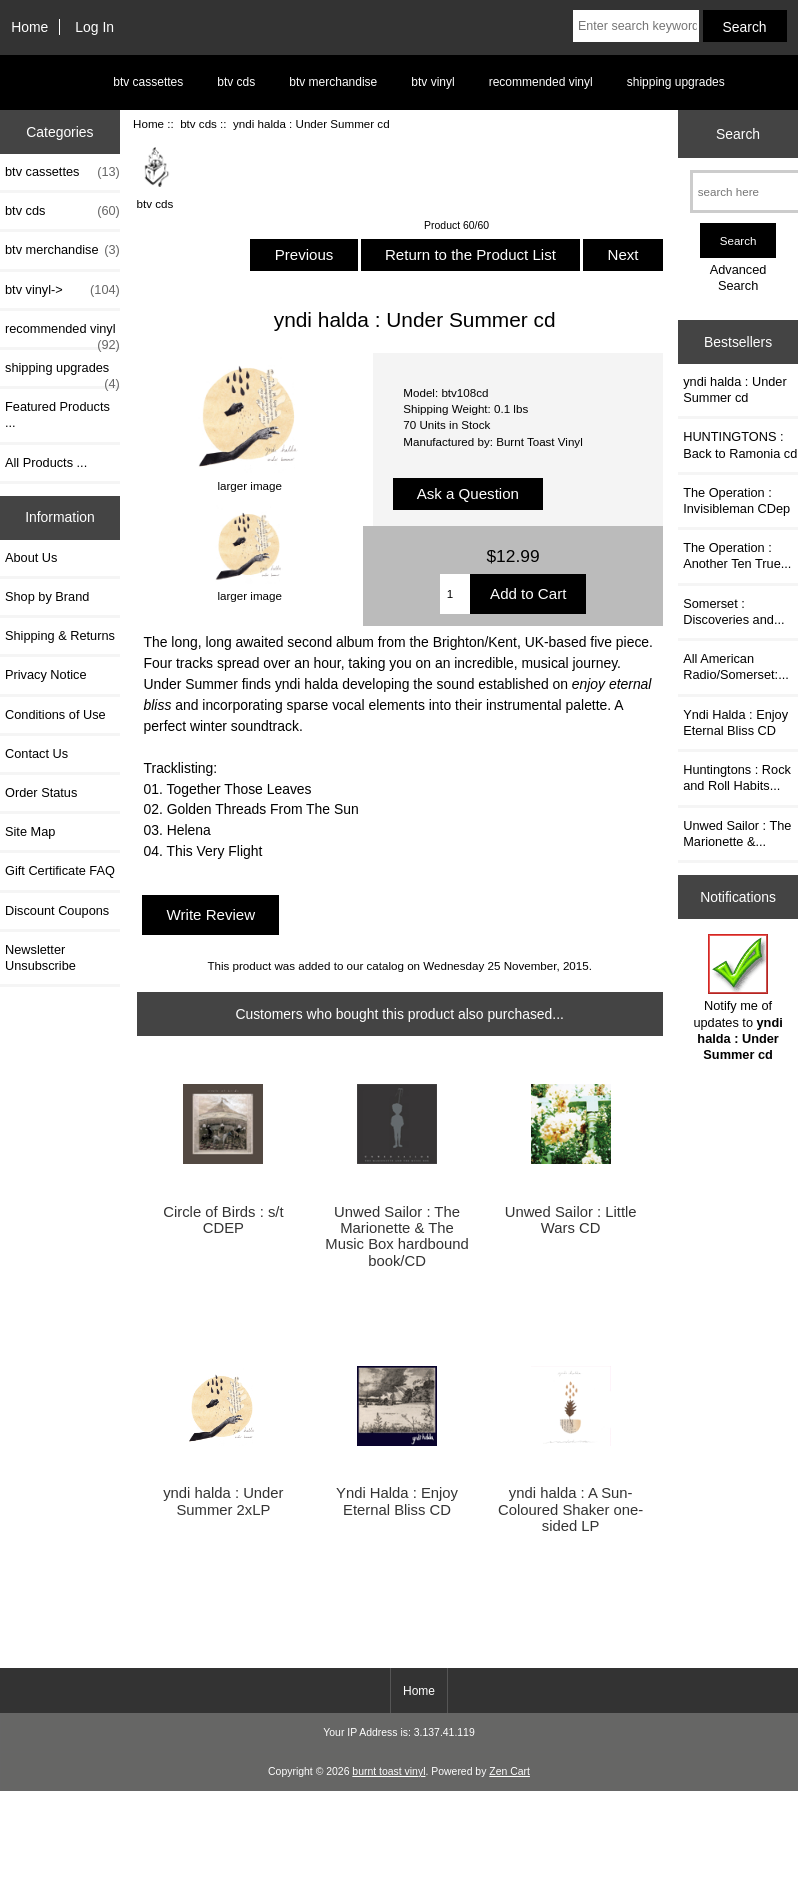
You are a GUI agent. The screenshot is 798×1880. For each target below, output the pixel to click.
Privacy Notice (45, 674)
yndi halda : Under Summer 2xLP (223, 1501)
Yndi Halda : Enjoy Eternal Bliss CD (397, 1501)
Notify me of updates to (737, 998)
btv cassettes (148, 82)
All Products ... (46, 462)
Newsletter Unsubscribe (40, 957)
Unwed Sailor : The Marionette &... (737, 833)
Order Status (41, 792)
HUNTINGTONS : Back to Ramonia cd (740, 444)
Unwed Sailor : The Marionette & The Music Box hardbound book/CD (396, 1236)
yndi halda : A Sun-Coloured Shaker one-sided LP (570, 1509)
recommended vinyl (541, 82)
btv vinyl (432, 82)
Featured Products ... (57, 414)
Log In (94, 27)
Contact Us (36, 753)
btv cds (198, 123)
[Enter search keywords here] (636, 26)
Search (738, 134)
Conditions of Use (55, 714)
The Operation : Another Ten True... (737, 555)
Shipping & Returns (60, 635)
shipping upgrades (676, 82)
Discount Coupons (57, 910)
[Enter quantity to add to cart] (455, 594)
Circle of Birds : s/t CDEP (223, 1220)
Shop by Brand (47, 596)
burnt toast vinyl (388, 1771)
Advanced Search (738, 277)
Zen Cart (509, 1771)
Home (29, 27)
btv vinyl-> (62, 290)
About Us (31, 557)
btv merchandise (333, 82)
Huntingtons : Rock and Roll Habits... (737, 777)
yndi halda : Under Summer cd (734, 389)
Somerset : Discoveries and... (733, 611)
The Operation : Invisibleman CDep (736, 500)
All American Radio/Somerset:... (736, 666)
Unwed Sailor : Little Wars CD (571, 1220)
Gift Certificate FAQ (60, 870)
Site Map (30, 831)
